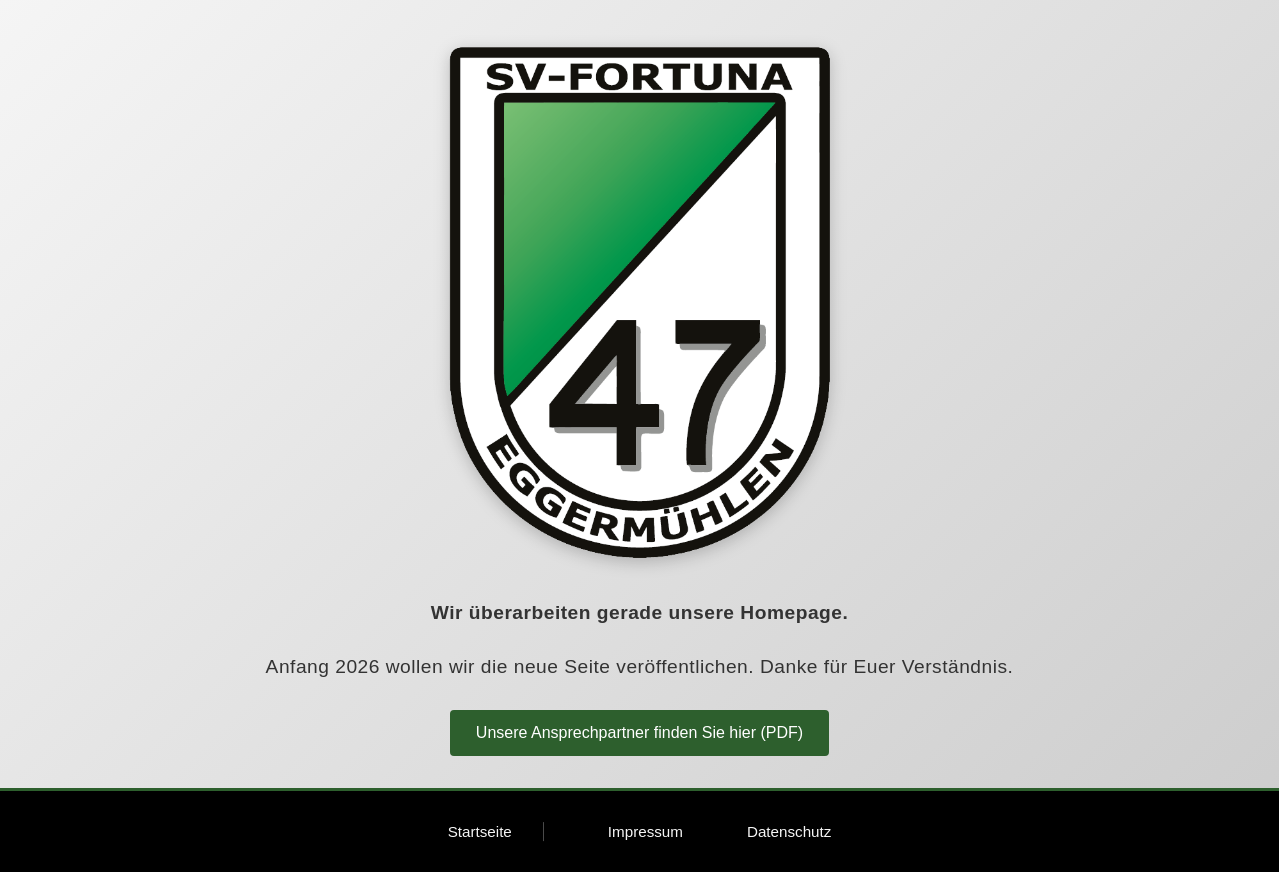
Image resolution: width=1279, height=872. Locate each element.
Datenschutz (789, 831)
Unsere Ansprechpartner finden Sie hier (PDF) (639, 732)
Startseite (480, 831)
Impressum (645, 831)
